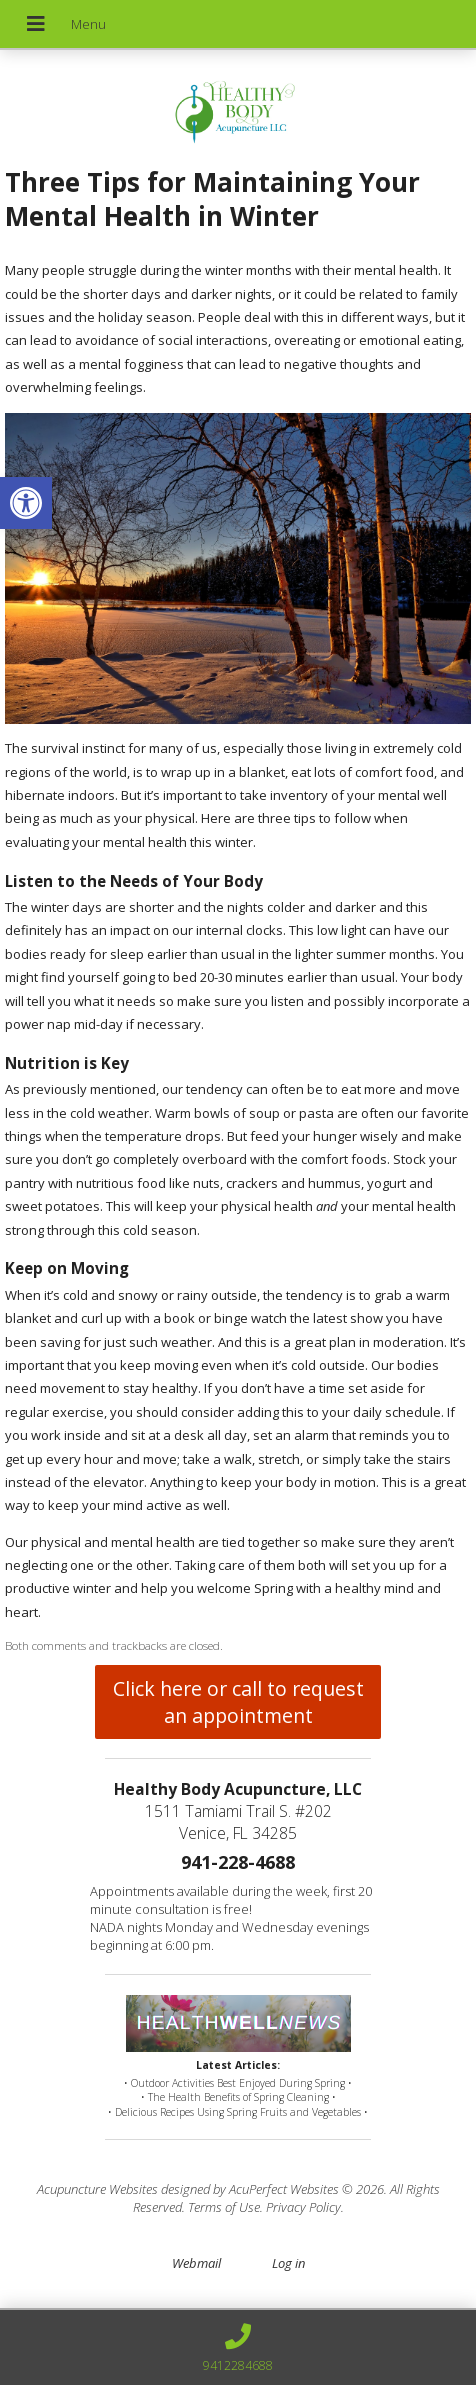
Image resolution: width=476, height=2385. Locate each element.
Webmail (196, 2263)
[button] (26, 503)
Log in (288, 2263)
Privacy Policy (303, 2207)
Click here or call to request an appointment (238, 1702)
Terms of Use (224, 2207)
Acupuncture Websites (97, 2189)
